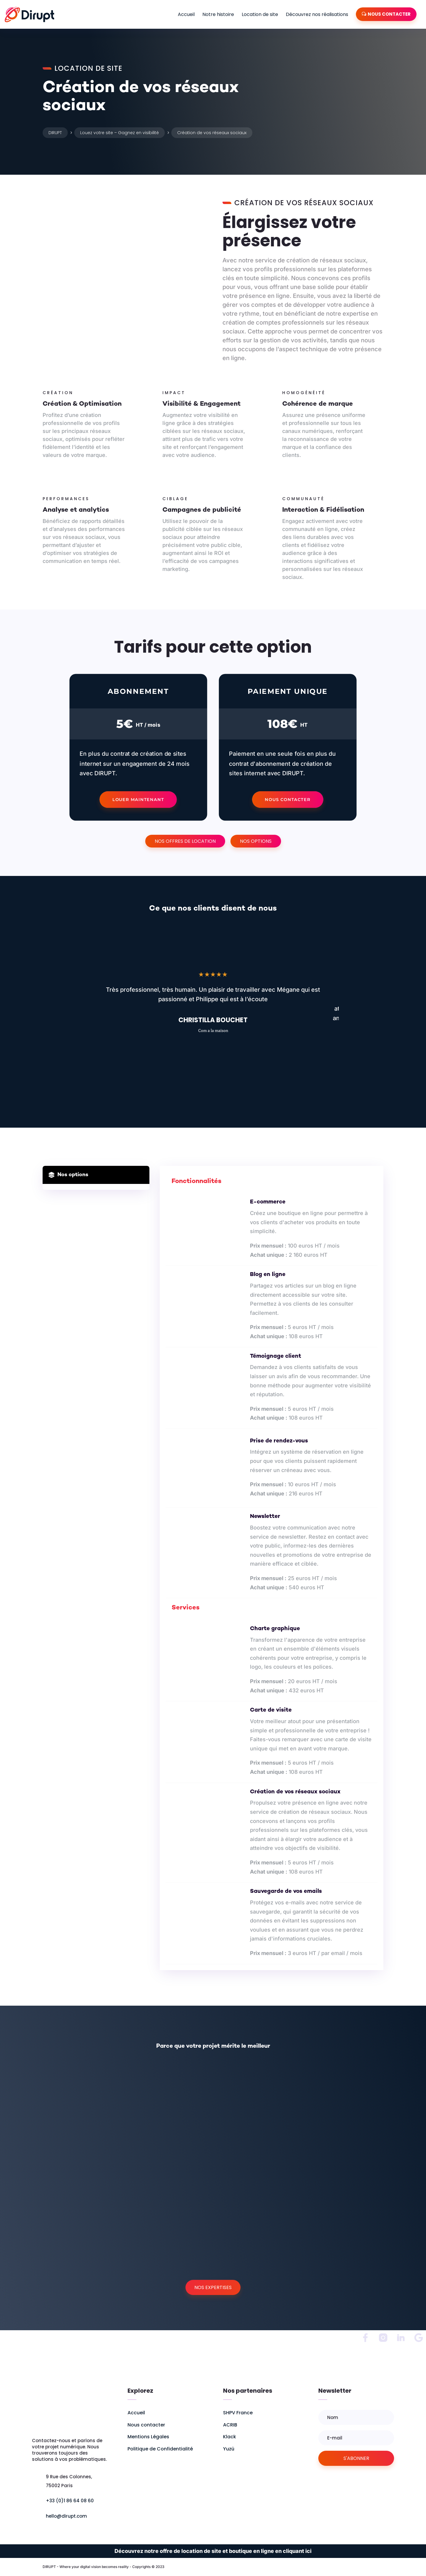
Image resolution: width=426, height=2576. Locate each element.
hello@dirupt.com (66, 2516)
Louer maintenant (138, 799)
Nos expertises (213, 2287)
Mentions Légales (148, 2436)
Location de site (260, 14)
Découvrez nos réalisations (317, 14)
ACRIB (230, 2424)
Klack (229, 2436)
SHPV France (238, 2412)
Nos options (256, 841)
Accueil (186, 14)
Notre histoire (218, 14)
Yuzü (228, 2448)
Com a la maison (213, 1030)
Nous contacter (287, 799)
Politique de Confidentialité (160, 2448)
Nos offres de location (185, 841)
